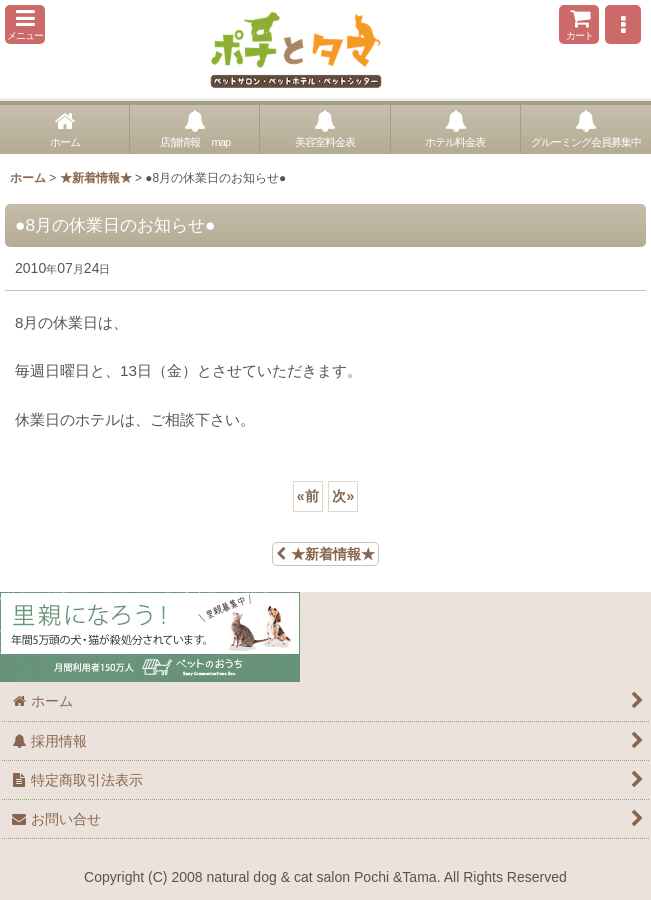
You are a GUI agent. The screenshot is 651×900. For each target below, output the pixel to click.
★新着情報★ (325, 554)
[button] (25, 24)
